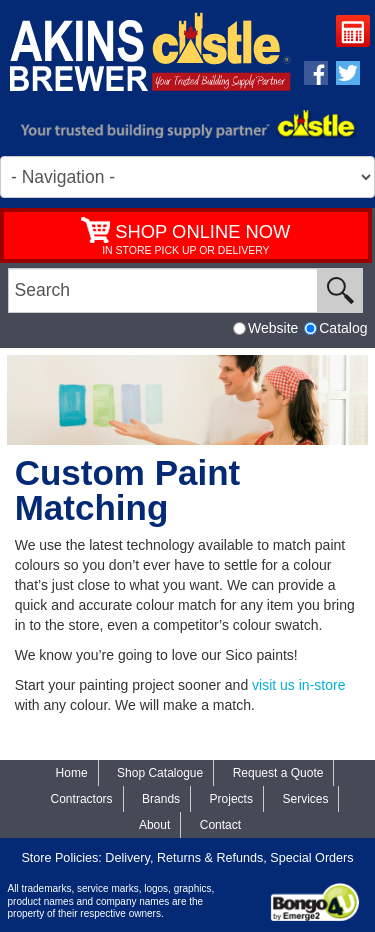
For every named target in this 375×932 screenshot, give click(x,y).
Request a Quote (355, 33)
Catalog (335, 328)
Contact (220, 825)
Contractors (82, 799)
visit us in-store (298, 685)
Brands (161, 799)
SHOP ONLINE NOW (202, 231)
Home (72, 773)
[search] (163, 290)
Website (265, 328)
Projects (231, 799)
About (154, 825)
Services (305, 799)
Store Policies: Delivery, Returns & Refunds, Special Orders (187, 858)
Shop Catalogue (160, 773)
